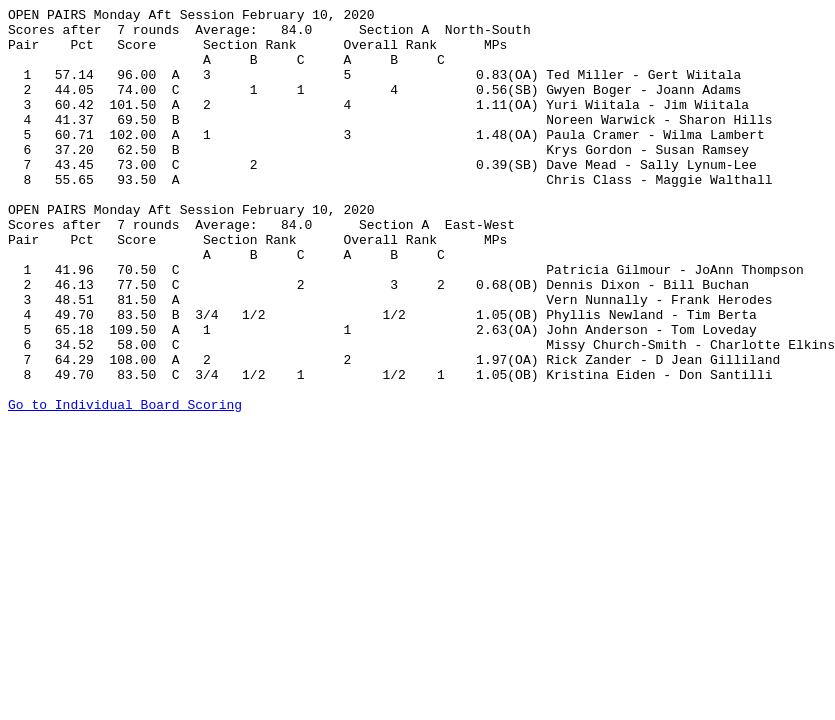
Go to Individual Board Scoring (125, 485)
